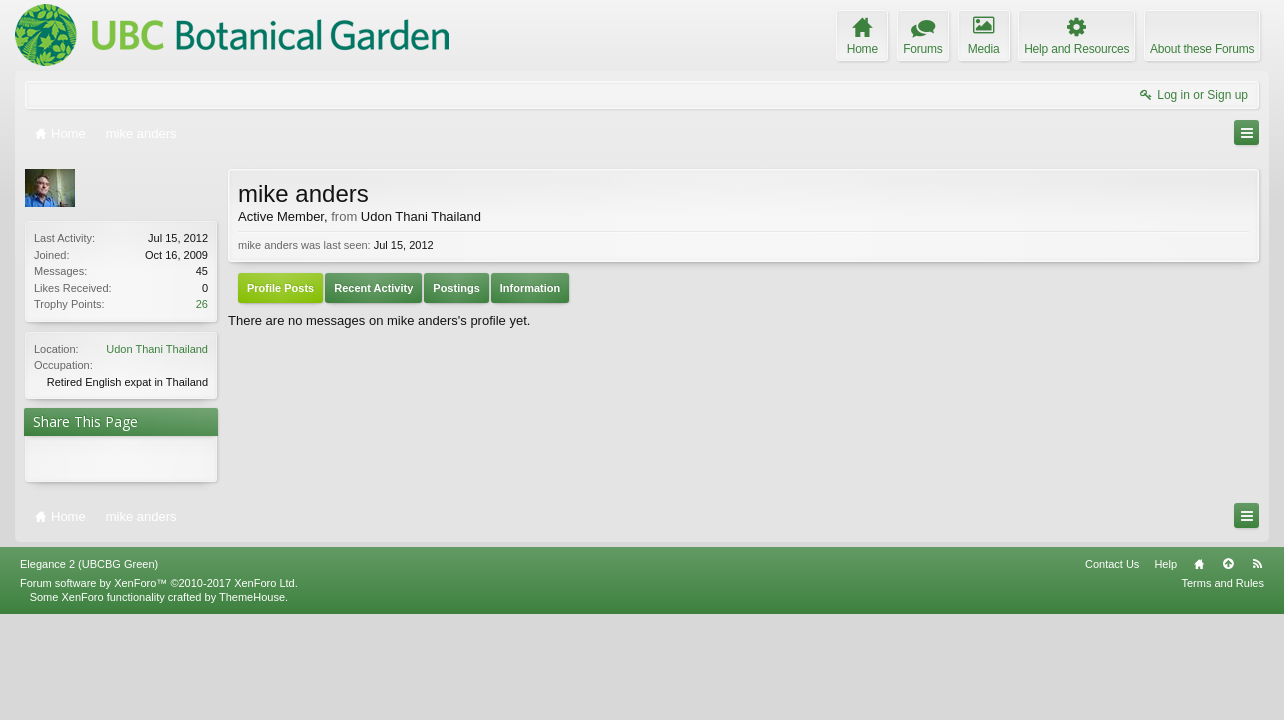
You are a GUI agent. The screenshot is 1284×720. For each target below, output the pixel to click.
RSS (1257, 564)
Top (1228, 564)
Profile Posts (280, 288)
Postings (456, 288)
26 (202, 304)
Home (1199, 564)
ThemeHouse (252, 597)
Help (1165, 564)
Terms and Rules (1222, 583)
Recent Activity (373, 288)
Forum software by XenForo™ (159, 583)
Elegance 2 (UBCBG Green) (89, 564)
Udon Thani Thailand (157, 349)
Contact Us (1112, 564)
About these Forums (1202, 49)
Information (530, 288)
